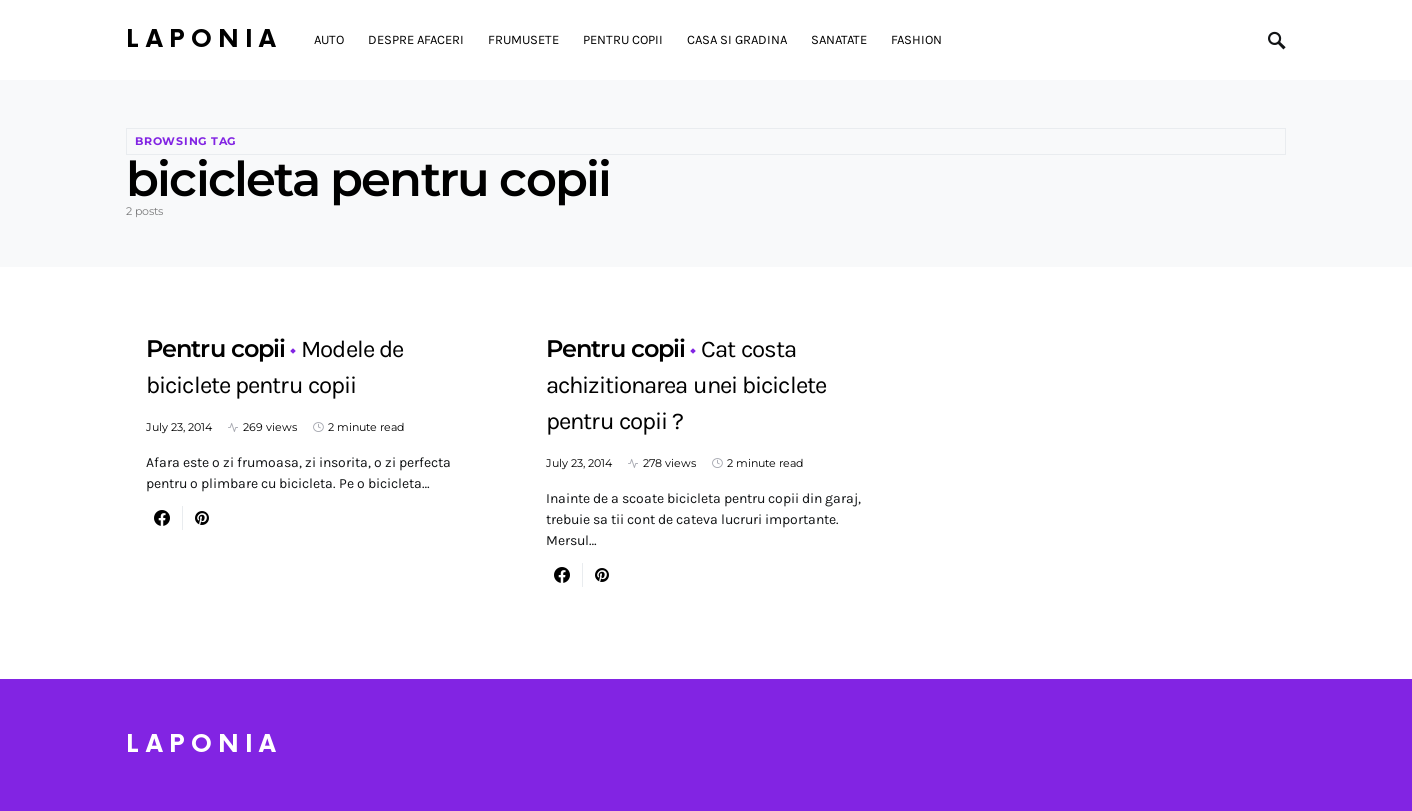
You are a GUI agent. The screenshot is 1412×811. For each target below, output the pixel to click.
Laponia (204, 39)
